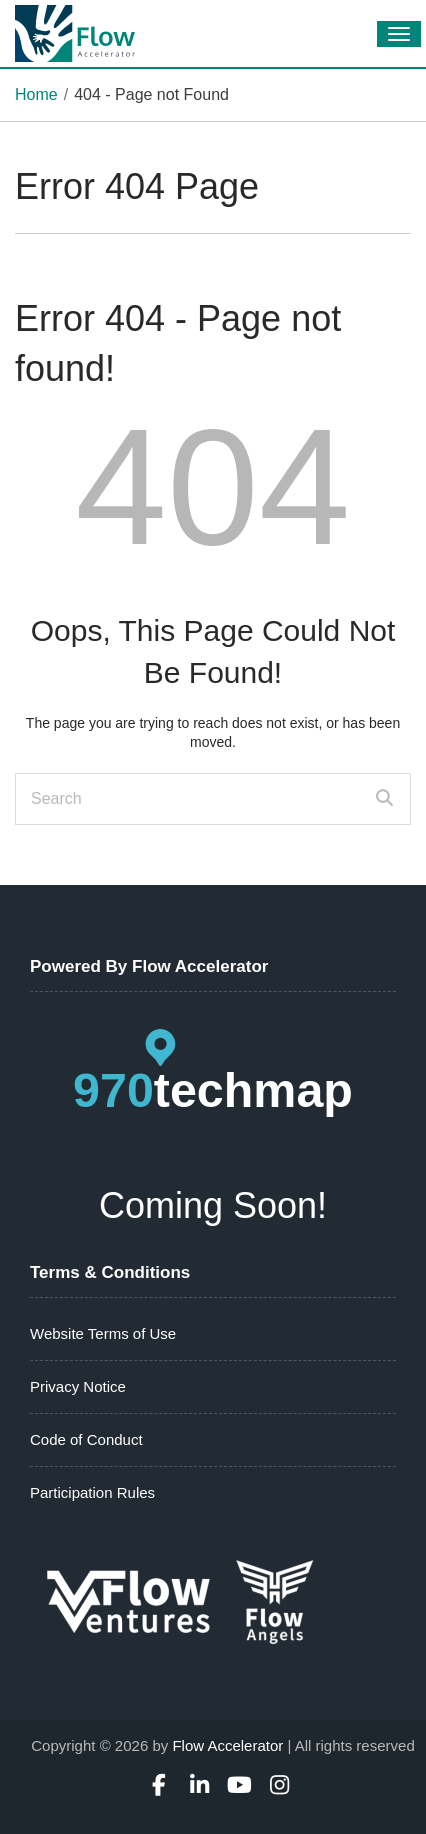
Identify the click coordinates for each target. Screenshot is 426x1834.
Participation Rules (92, 1492)
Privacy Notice (78, 1386)
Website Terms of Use (103, 1333)
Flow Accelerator (227, 1745)
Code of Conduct (86, 1439)
